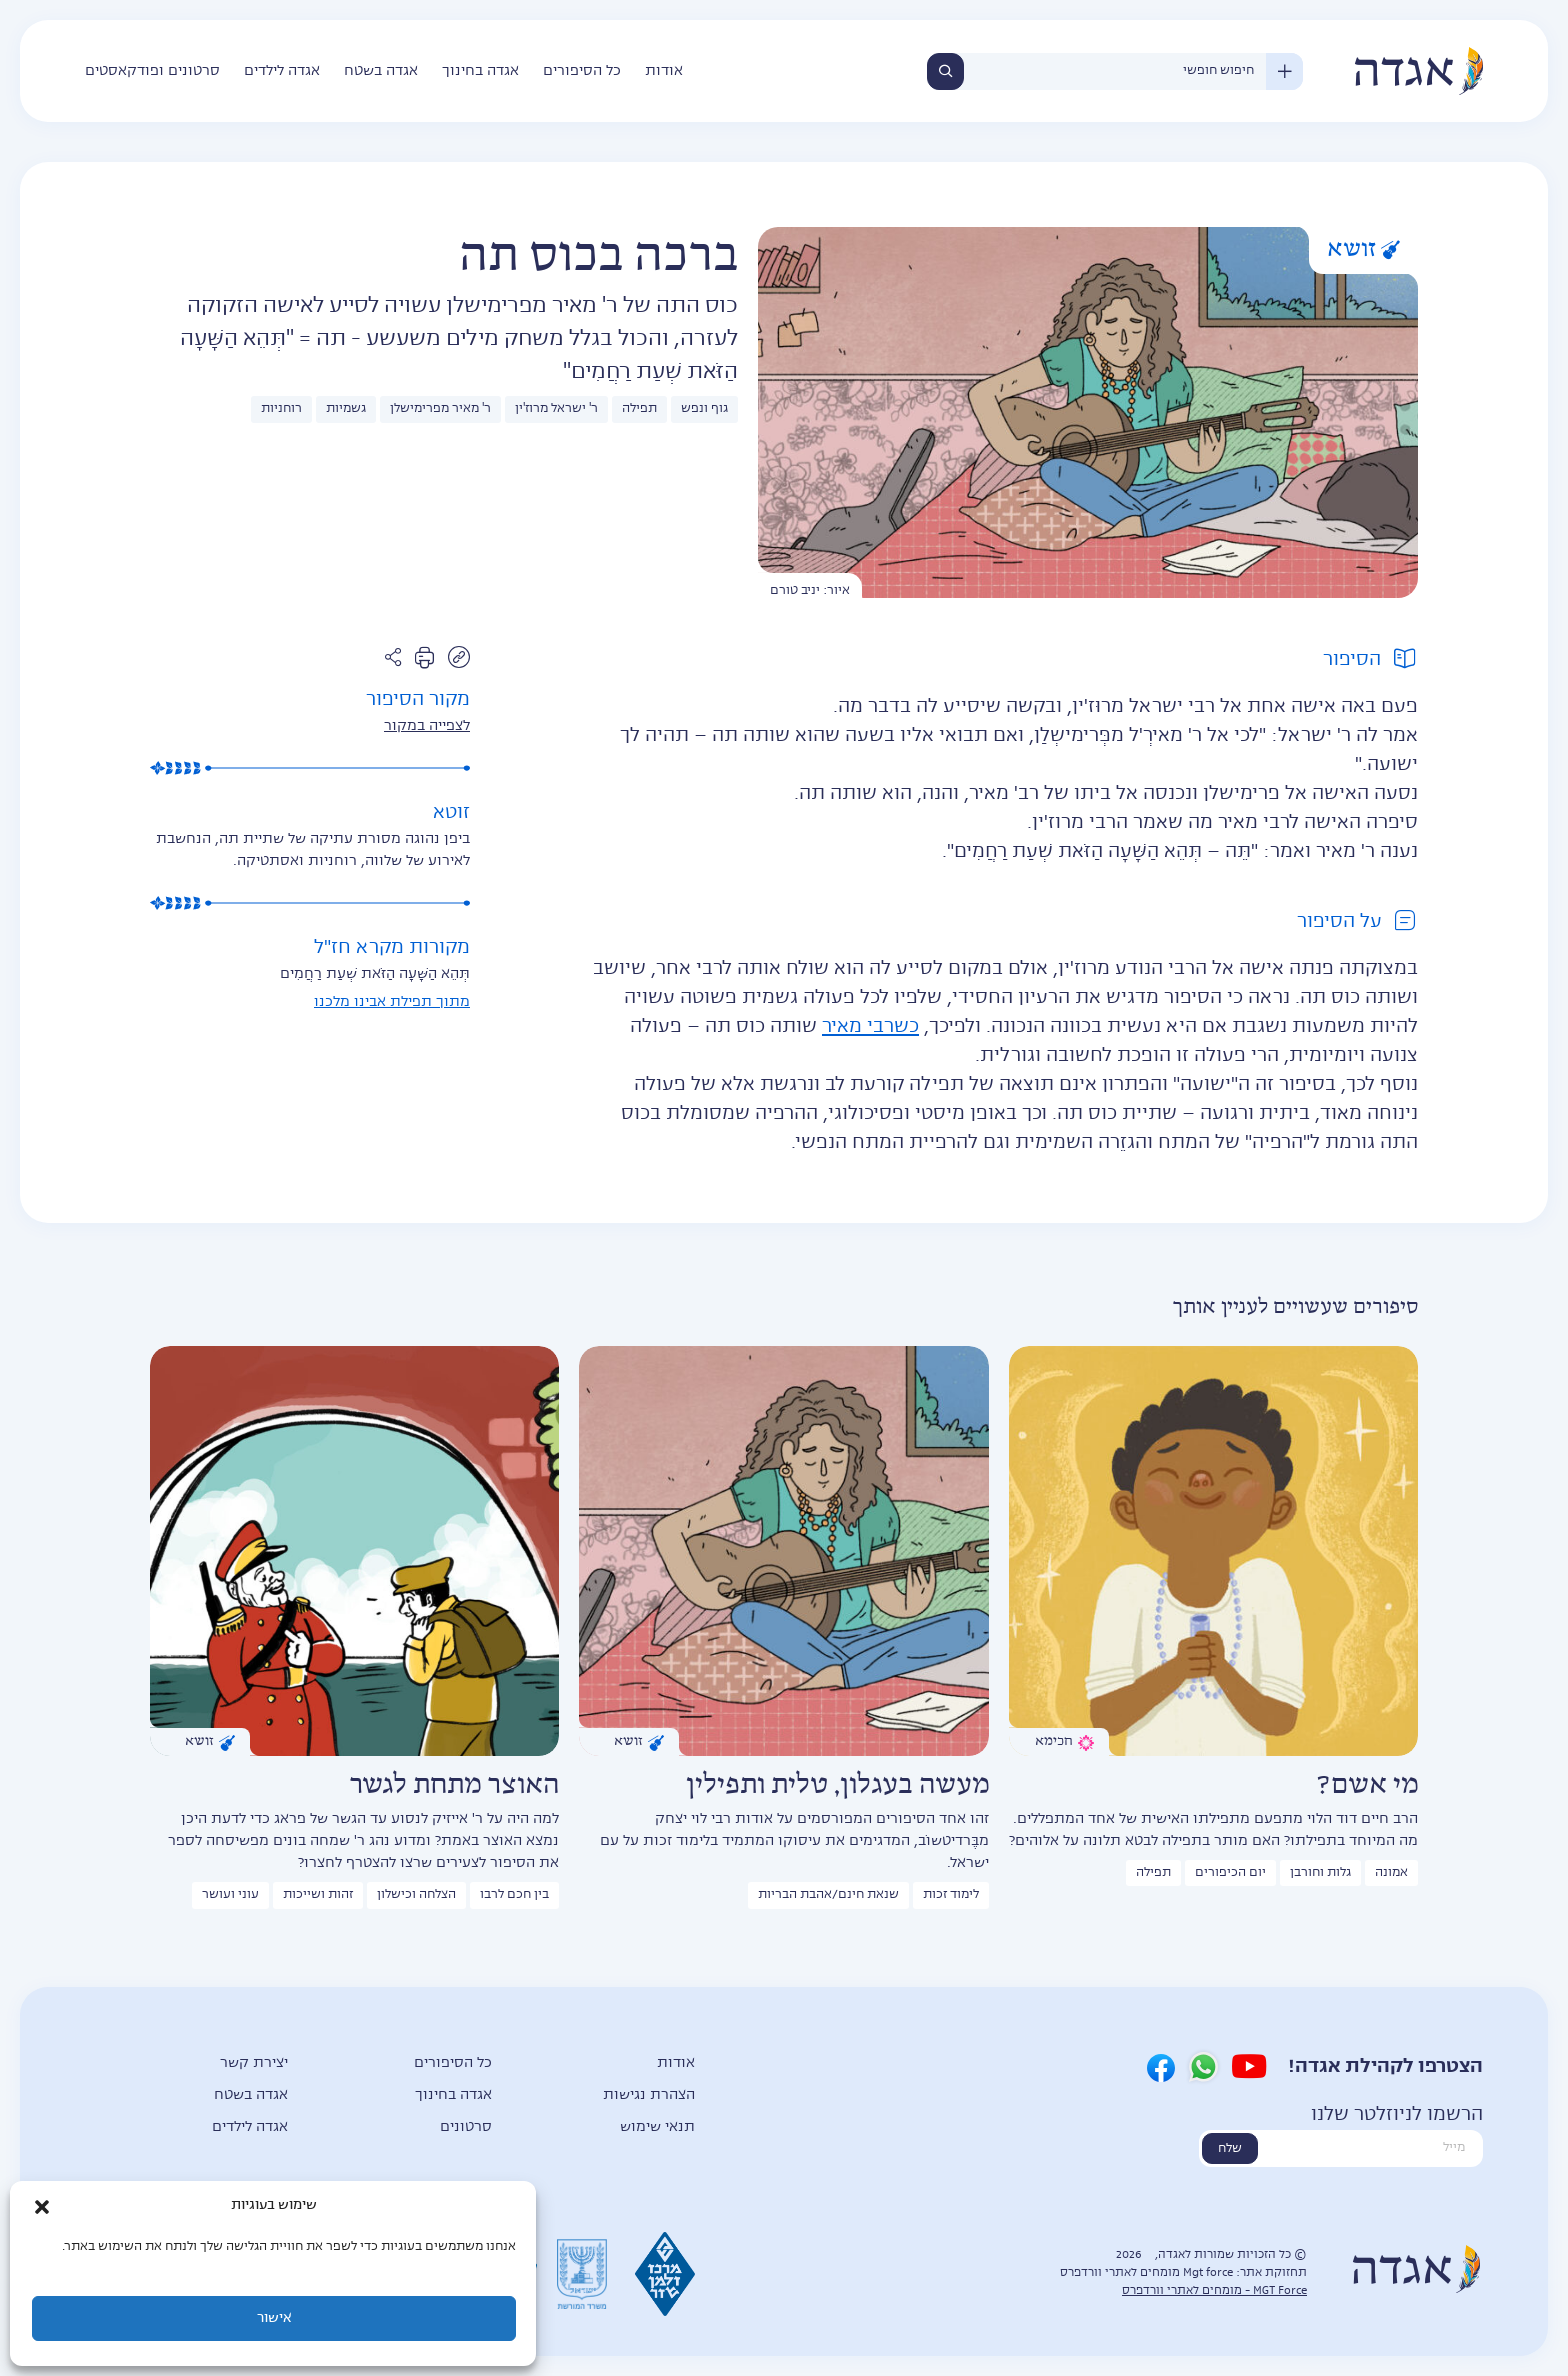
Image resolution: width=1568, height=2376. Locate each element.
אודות (664, 71)
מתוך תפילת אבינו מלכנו (392, 1002)
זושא (1363, 250)
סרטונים (466, 2127)
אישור (274, 2318)
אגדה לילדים (282, 71)
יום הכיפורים (1230, 1873)
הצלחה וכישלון (416, 1895)
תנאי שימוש (657, 2127)
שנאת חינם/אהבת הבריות (828, 1895)
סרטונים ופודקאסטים (152, 71)
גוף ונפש (704, 409)
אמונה (1391, 1873)
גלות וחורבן (1320, 1873)
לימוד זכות (951, 1895)
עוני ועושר (230, 1895)
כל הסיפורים (582, 71)
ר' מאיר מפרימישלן (440, 409)
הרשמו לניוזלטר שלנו (1397, 2115)
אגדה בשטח (381, 71)
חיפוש (945, 71)
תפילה (639, 409)
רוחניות (281, 409)
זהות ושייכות (318, 1895)
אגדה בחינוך (480, 71)
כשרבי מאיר (870, 1027)
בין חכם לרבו (514, 1895)
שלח (1230, 2149)
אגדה (1418, 71)
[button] (42, 2207)
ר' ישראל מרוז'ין (556, 409)
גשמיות (346, 409)
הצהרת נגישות (649, 2095)
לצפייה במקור (427, 726)
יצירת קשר (254, 2063)
